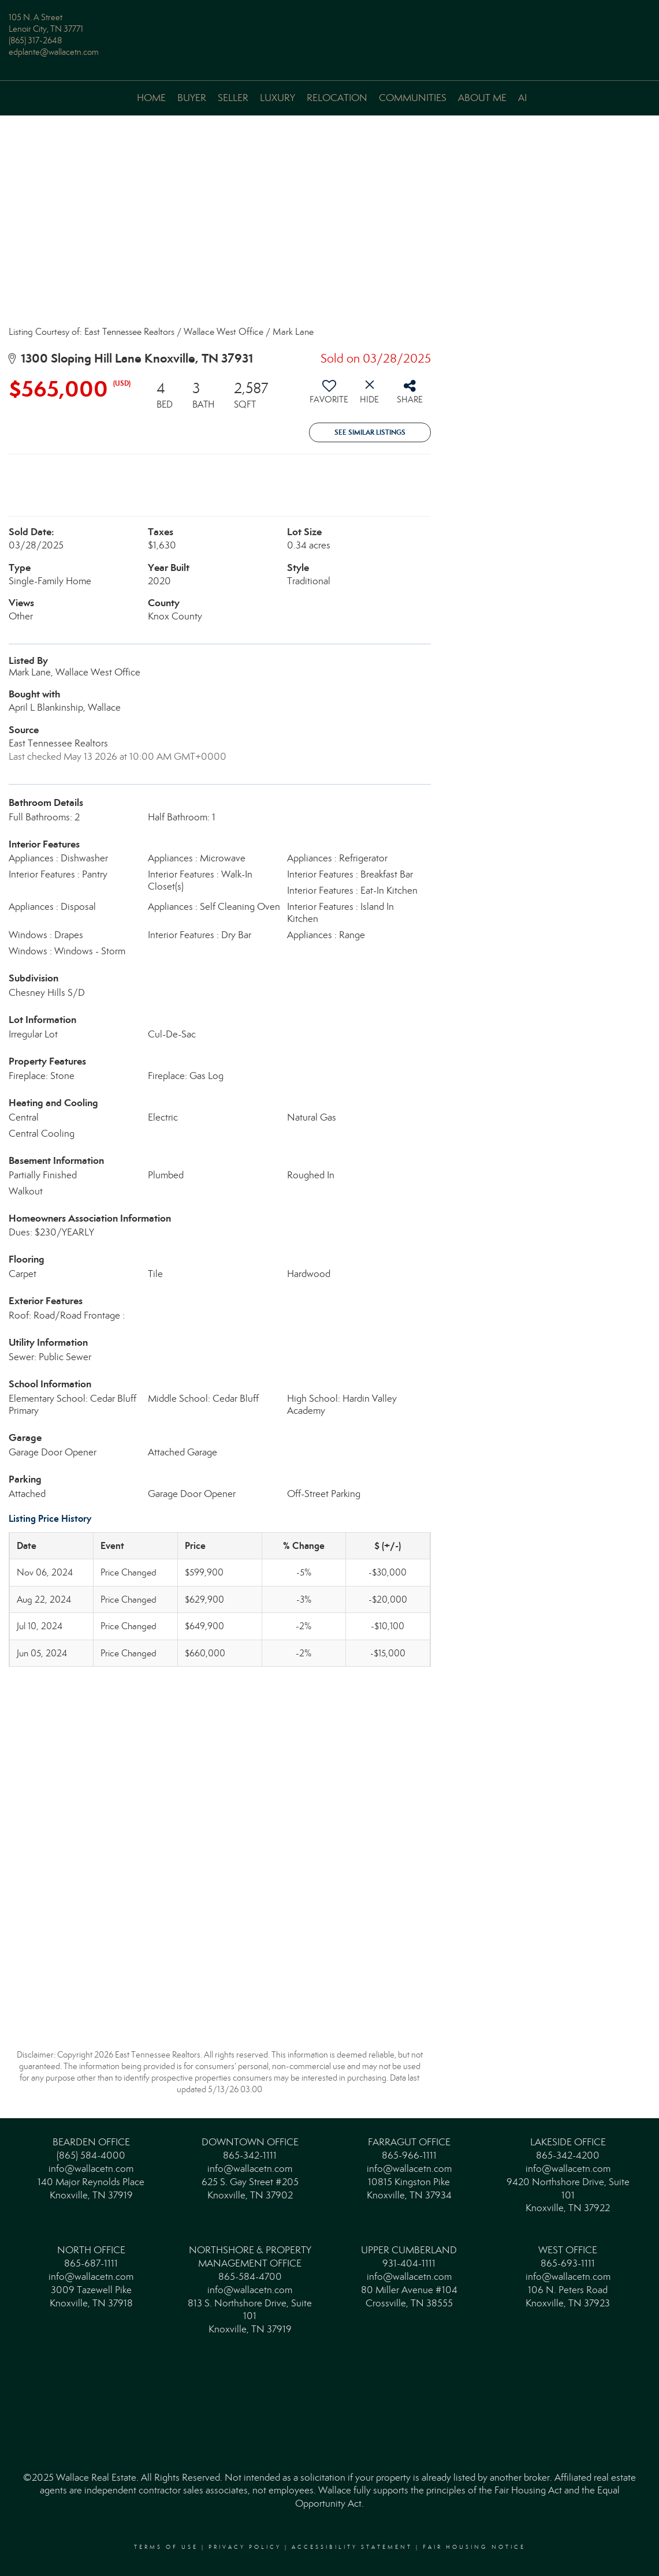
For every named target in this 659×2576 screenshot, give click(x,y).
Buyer (191, 98)
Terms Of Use (166, 2547)
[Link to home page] (329, 26)
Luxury (277, 98)
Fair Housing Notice (474, 2547)
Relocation (337, 98)
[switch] (329, 396)
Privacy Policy (245, 2547)
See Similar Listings (369, 432)
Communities (412, 98)
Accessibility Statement (352, 2547)
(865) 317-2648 (35, 40)
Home (151, 98)
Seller (233, 98)
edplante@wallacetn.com (54, 52)
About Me (482, 98)
